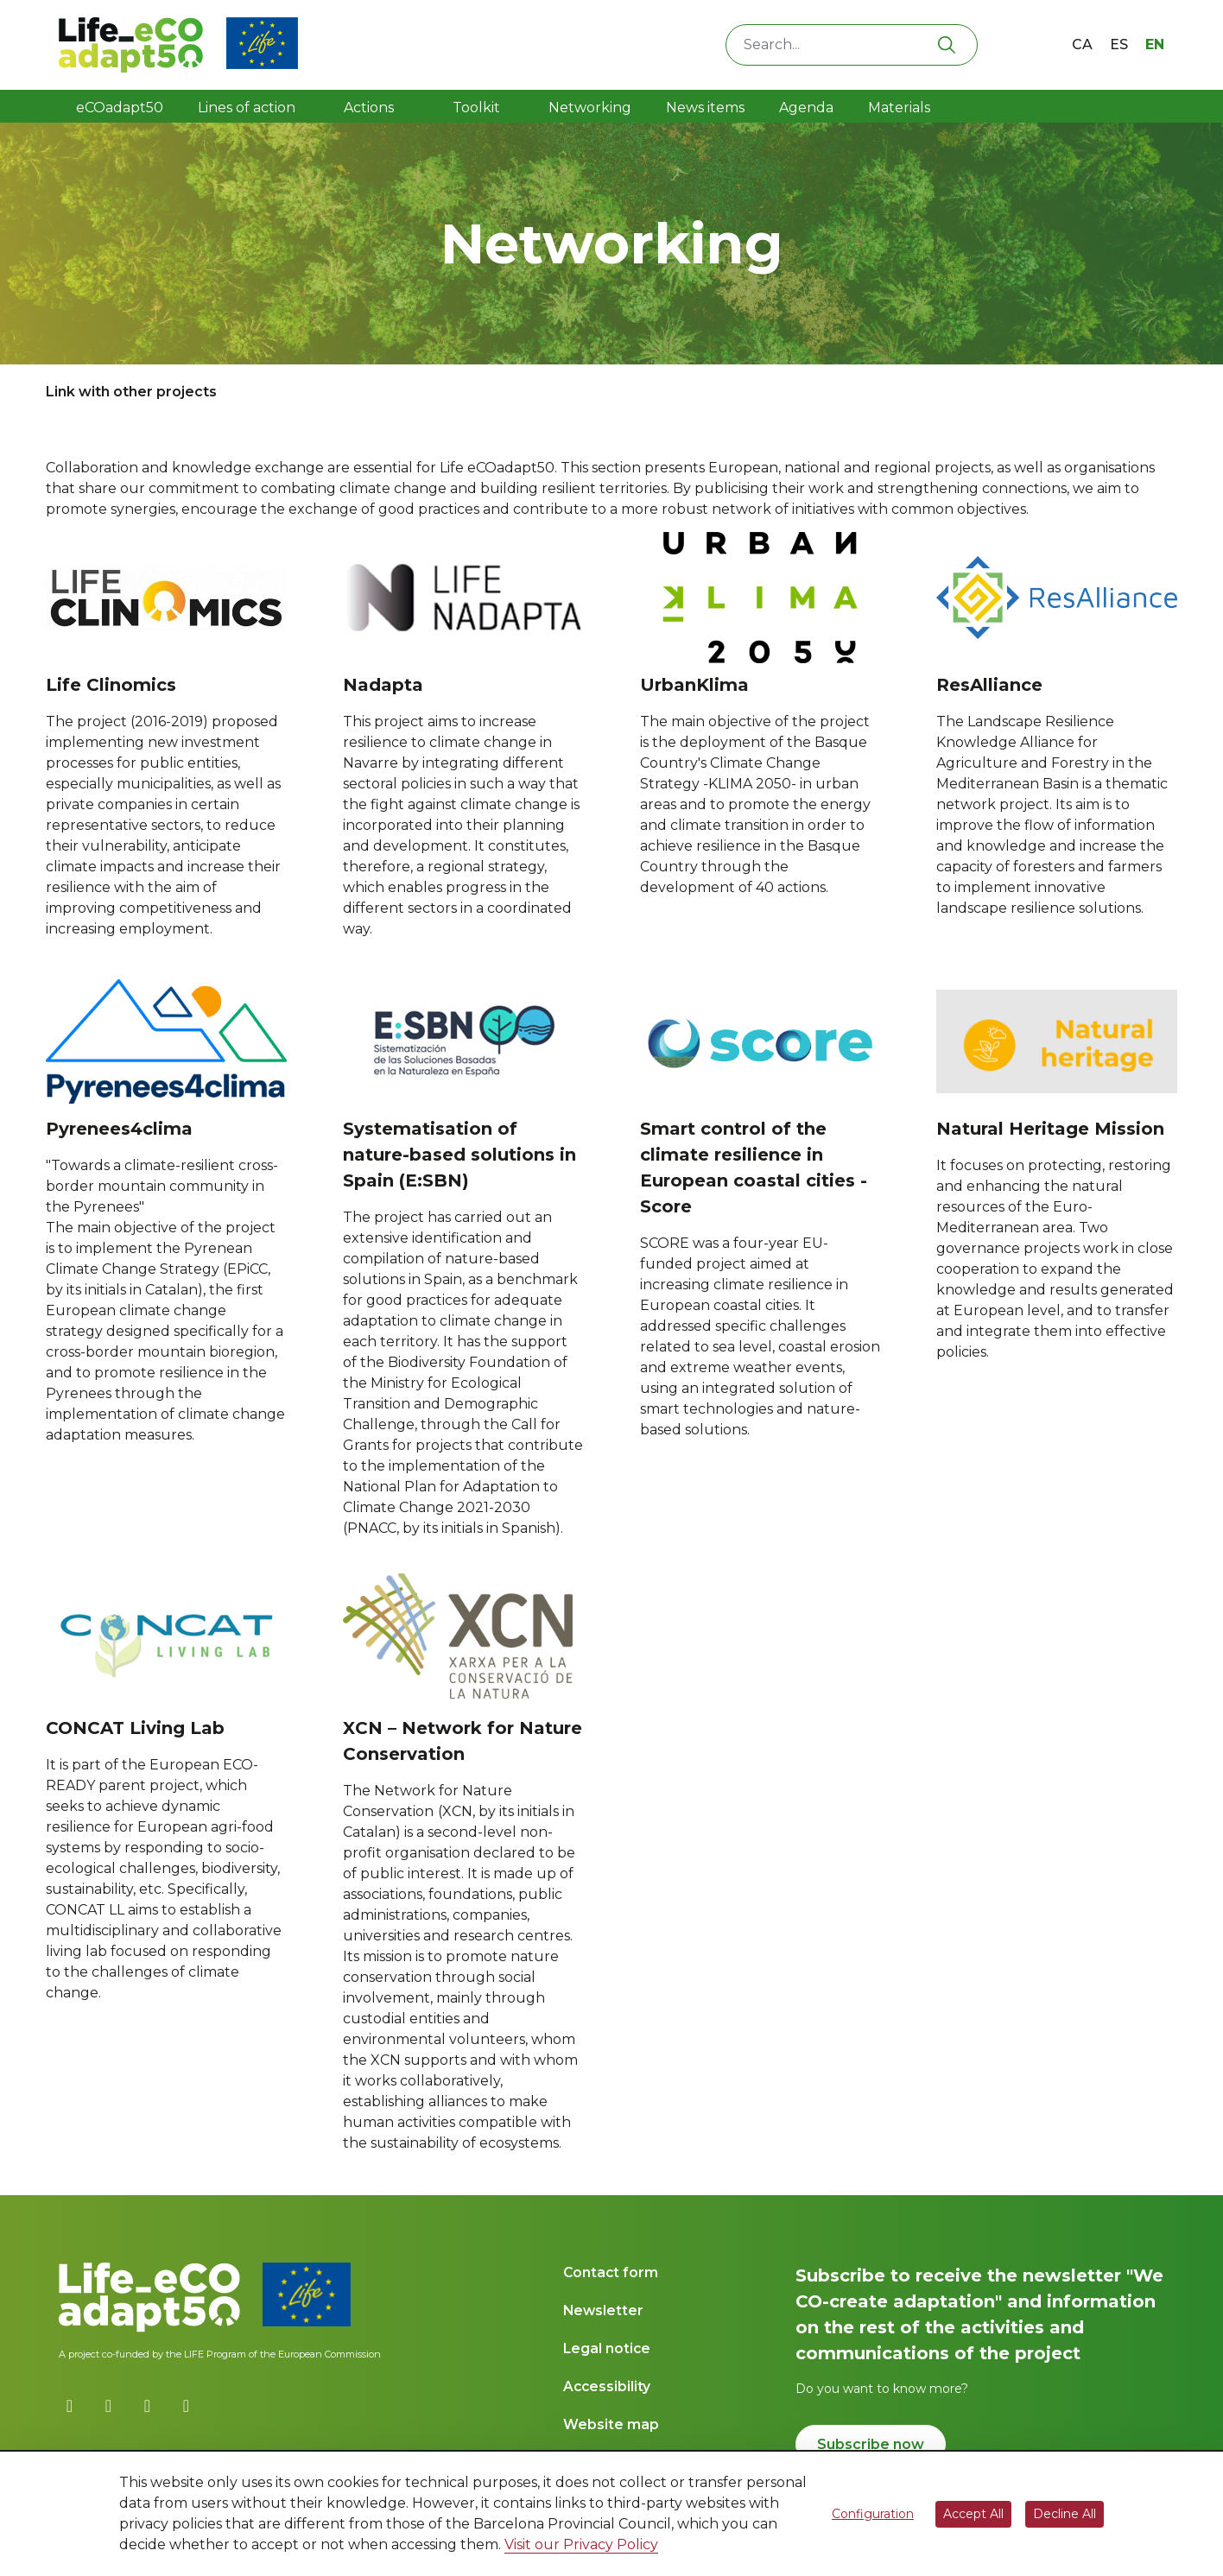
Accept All (973, 2514)
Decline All (1064, 2514)
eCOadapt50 (119, 107)
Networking (589, 107)
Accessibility (606, 2386)
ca (1082, 44)
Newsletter (603, 2310)
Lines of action (246, 107)
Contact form (610, 2272)
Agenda (806, 107)
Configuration (873, 2514)
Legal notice (606, 2348)
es (1119, 44)
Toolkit (478, 107)
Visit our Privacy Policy (581, 2544)
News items (705, 107)
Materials (899, 107)
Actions (369, 107)
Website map (611, 2424)
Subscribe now (870, 2444)
